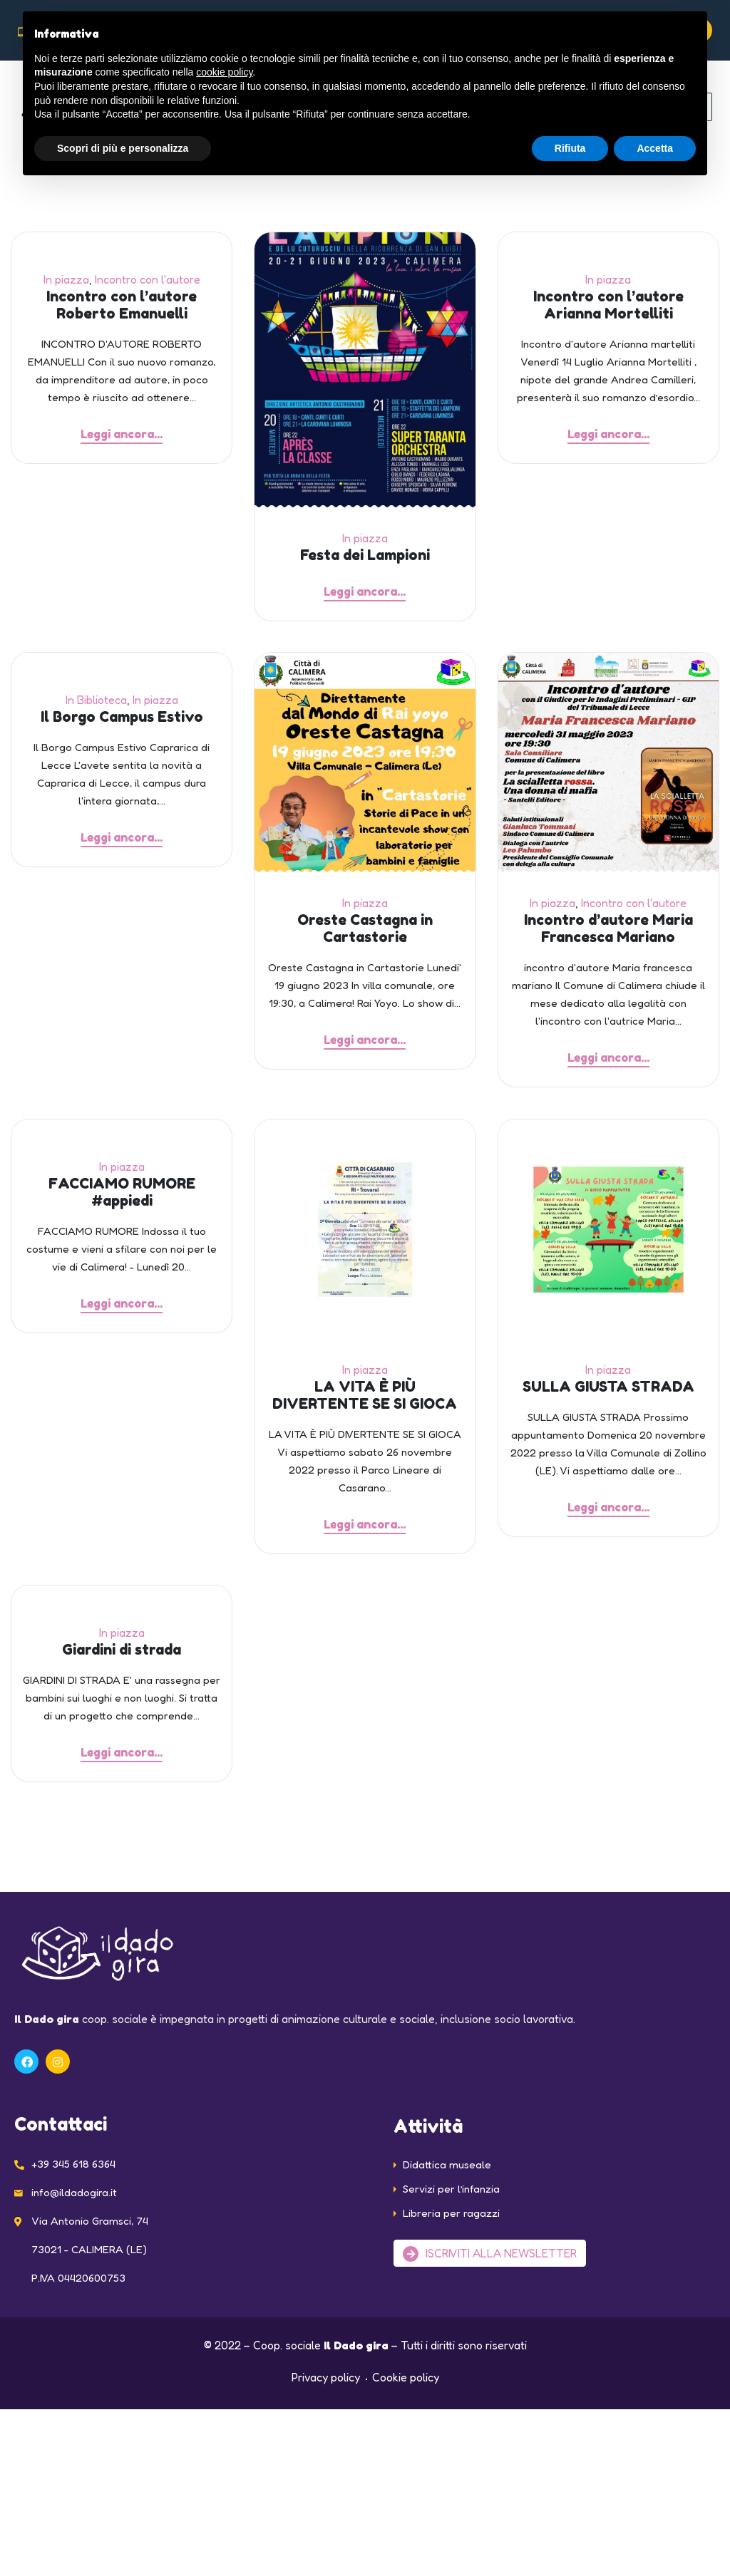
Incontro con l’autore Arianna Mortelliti (608, 305)
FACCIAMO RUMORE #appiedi (121, 1201)
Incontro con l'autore (147, 279)
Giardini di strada (121, 1663)
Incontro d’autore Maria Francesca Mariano (608, 933)
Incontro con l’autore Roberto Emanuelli (121, 305)
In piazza (66, 279)
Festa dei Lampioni (365, 555)
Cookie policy (405, 2396)
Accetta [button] (655, 148)
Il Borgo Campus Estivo (122, 721)
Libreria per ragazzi (451, 2231)
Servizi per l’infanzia (451, 2207)
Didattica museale (447, 2183)
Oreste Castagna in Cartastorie (365, 933)
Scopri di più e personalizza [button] (122, 148)
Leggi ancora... (122, 434)
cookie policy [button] (224, 72)
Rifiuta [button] (570, 148)
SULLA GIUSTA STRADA (608, 1396)
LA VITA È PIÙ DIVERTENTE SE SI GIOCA (364, 1404)
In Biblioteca (96, 705)
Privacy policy (326, 2396)
